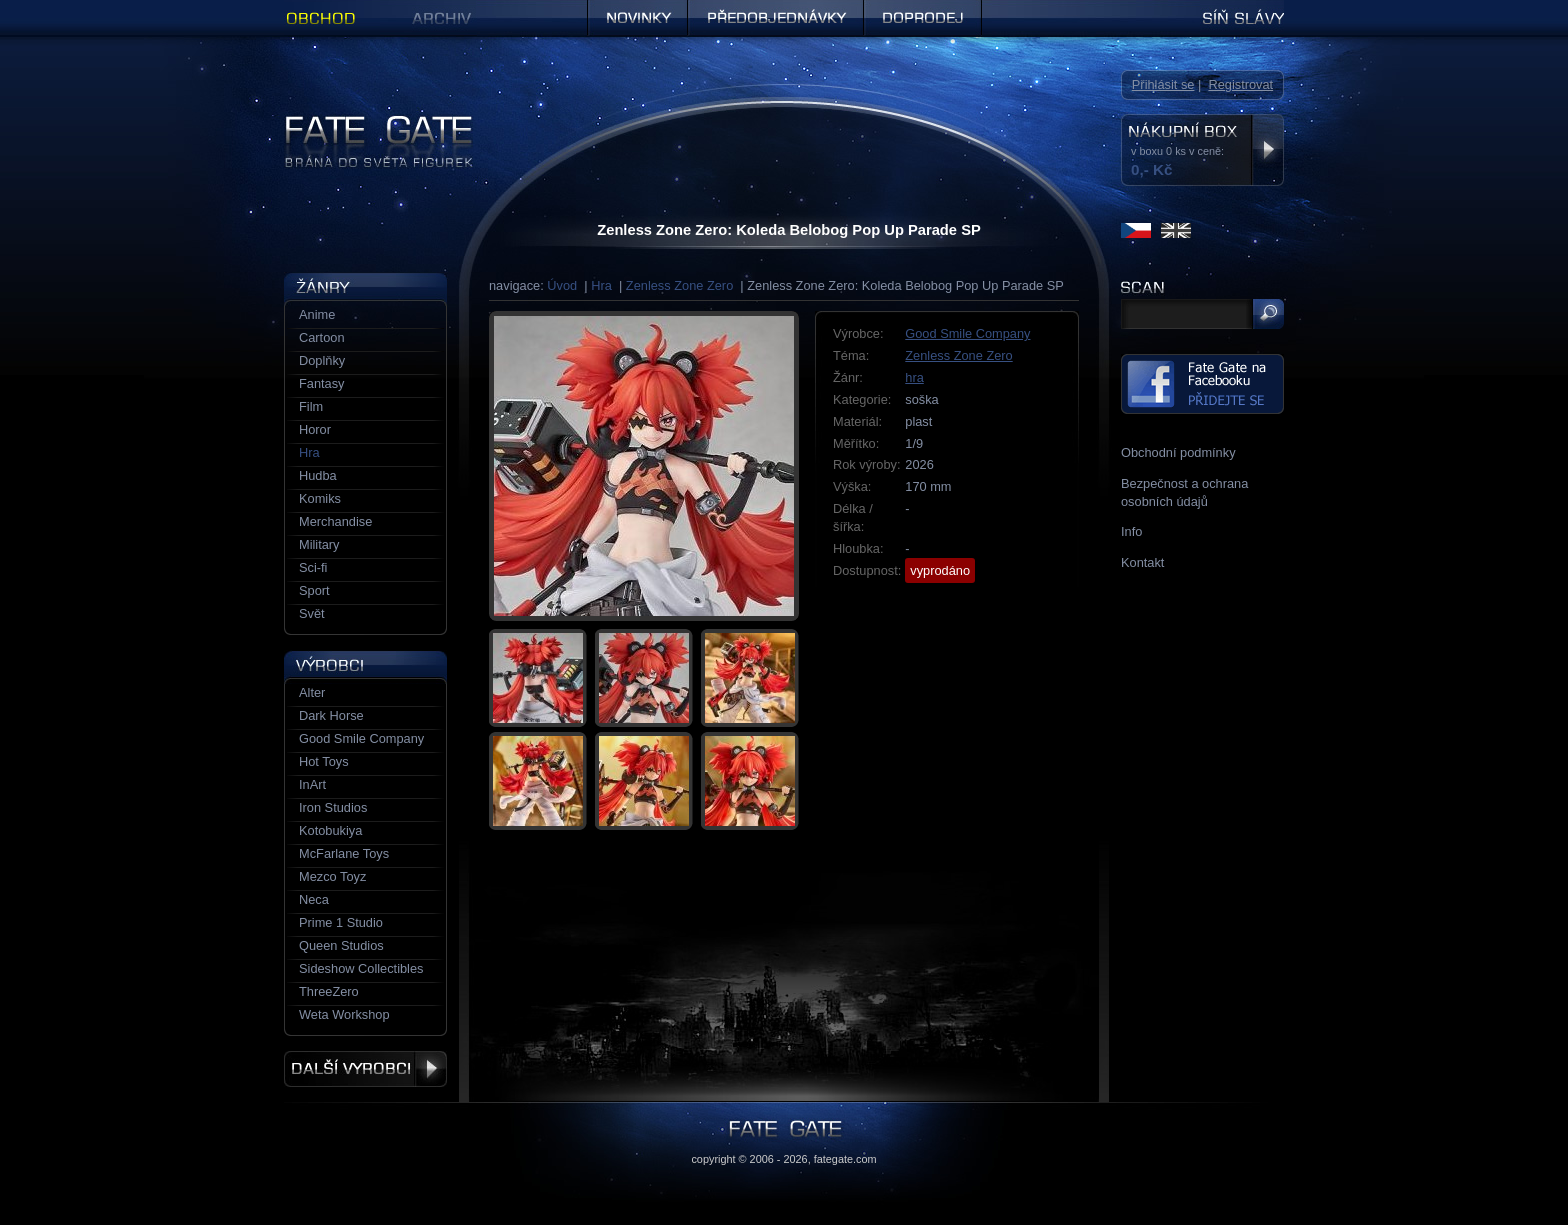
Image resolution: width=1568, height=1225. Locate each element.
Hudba (318, 475)
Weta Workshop (344, 1014)
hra (914, 377)
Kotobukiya (330, 830)
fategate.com (845, 1159)
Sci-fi (313, 567)
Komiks (320, 498)
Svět (312, 613)
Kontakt (1142, 562)
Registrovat (1240, 84)
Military (319, 544)
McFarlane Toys (344, 853)
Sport (314, 590)
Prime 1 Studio (341, 922)
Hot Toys (324, 761)
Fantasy (322, 383)
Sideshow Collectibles (361, 968)
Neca (314, 899)
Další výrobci (365, 1069)
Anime (317, 314)
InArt (312, 784)
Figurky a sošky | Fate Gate (362, 122)
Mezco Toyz (332, 876)
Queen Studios (341, 945)
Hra (601, 285)
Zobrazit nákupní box (1267, 150)
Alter (312, 692)
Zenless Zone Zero (679, 285)
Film (311, 406)
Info (1131, 531)
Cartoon (322, 337)
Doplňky (322, 360)
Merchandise (335, 521)
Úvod (562, 285)
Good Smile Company (967, 333)
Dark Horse (331, 715)
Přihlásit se (1163, 84)
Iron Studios (333, 807)
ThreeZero (329, 991)
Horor (315, 429)
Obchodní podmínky (1178, 452)
